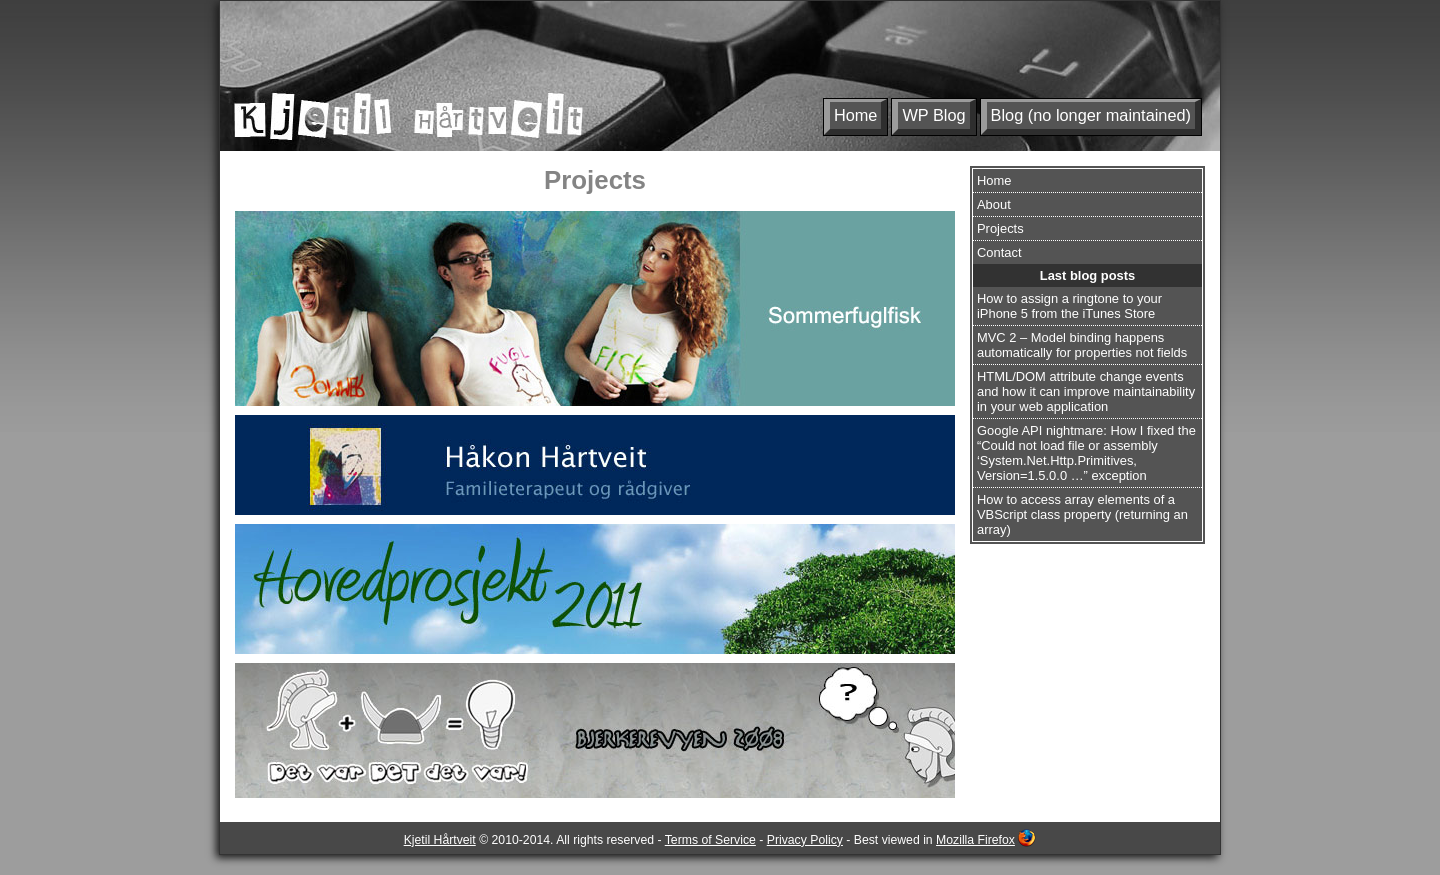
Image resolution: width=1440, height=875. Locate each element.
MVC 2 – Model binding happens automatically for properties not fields (1082, 345)
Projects (1000, 228)
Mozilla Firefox (975, 840)
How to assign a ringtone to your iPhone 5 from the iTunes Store (1069, 306)
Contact (999, 252)
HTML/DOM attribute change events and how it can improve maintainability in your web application (1086, 391)
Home (856, 115)
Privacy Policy (805, 840)
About (994, 204)
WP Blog (933, 115)
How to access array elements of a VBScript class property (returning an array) (1082, 514)
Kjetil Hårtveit (440, 840)
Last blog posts (1087, 275)
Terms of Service (710, 840)
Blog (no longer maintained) (1091, 115)
